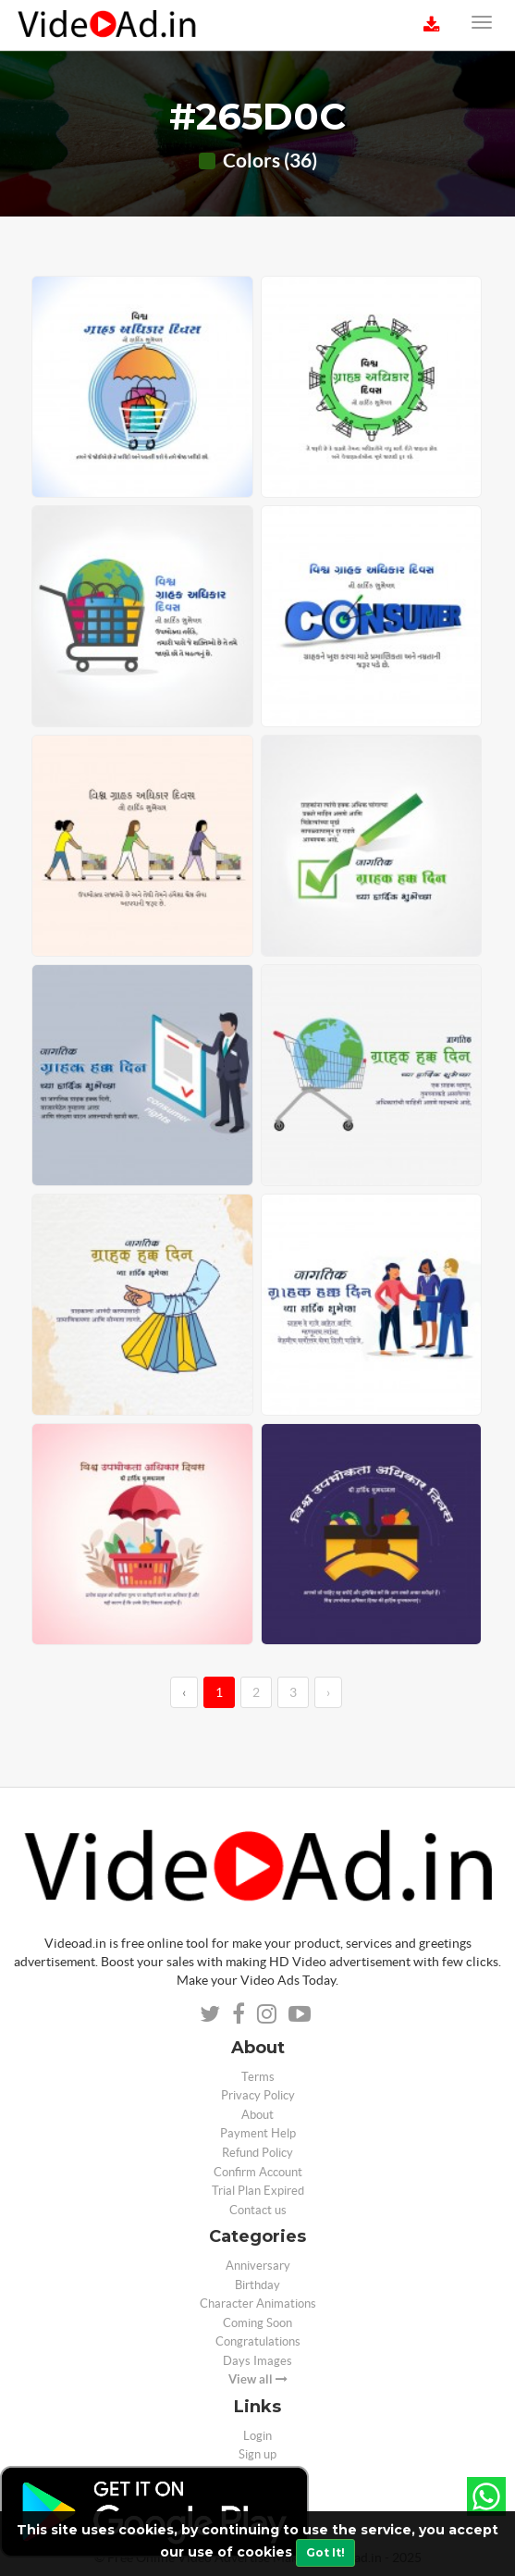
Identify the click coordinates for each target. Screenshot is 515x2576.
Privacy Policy (258, 2095)
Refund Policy (257, 2153)
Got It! (325, 2552)
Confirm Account (258, 2172)
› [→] (328, 1692)
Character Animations (258, 2303)
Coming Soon (257, 2323)
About (257, 2115)
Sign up (257, 2454)
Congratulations (257, 2341)
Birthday (257, 2285)
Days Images (257, 2361)
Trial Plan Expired (258, 2191)
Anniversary (258, 2266)
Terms (258, 2077)
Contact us (258, 2210)
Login (257, 2436)
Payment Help (258, 2133)
